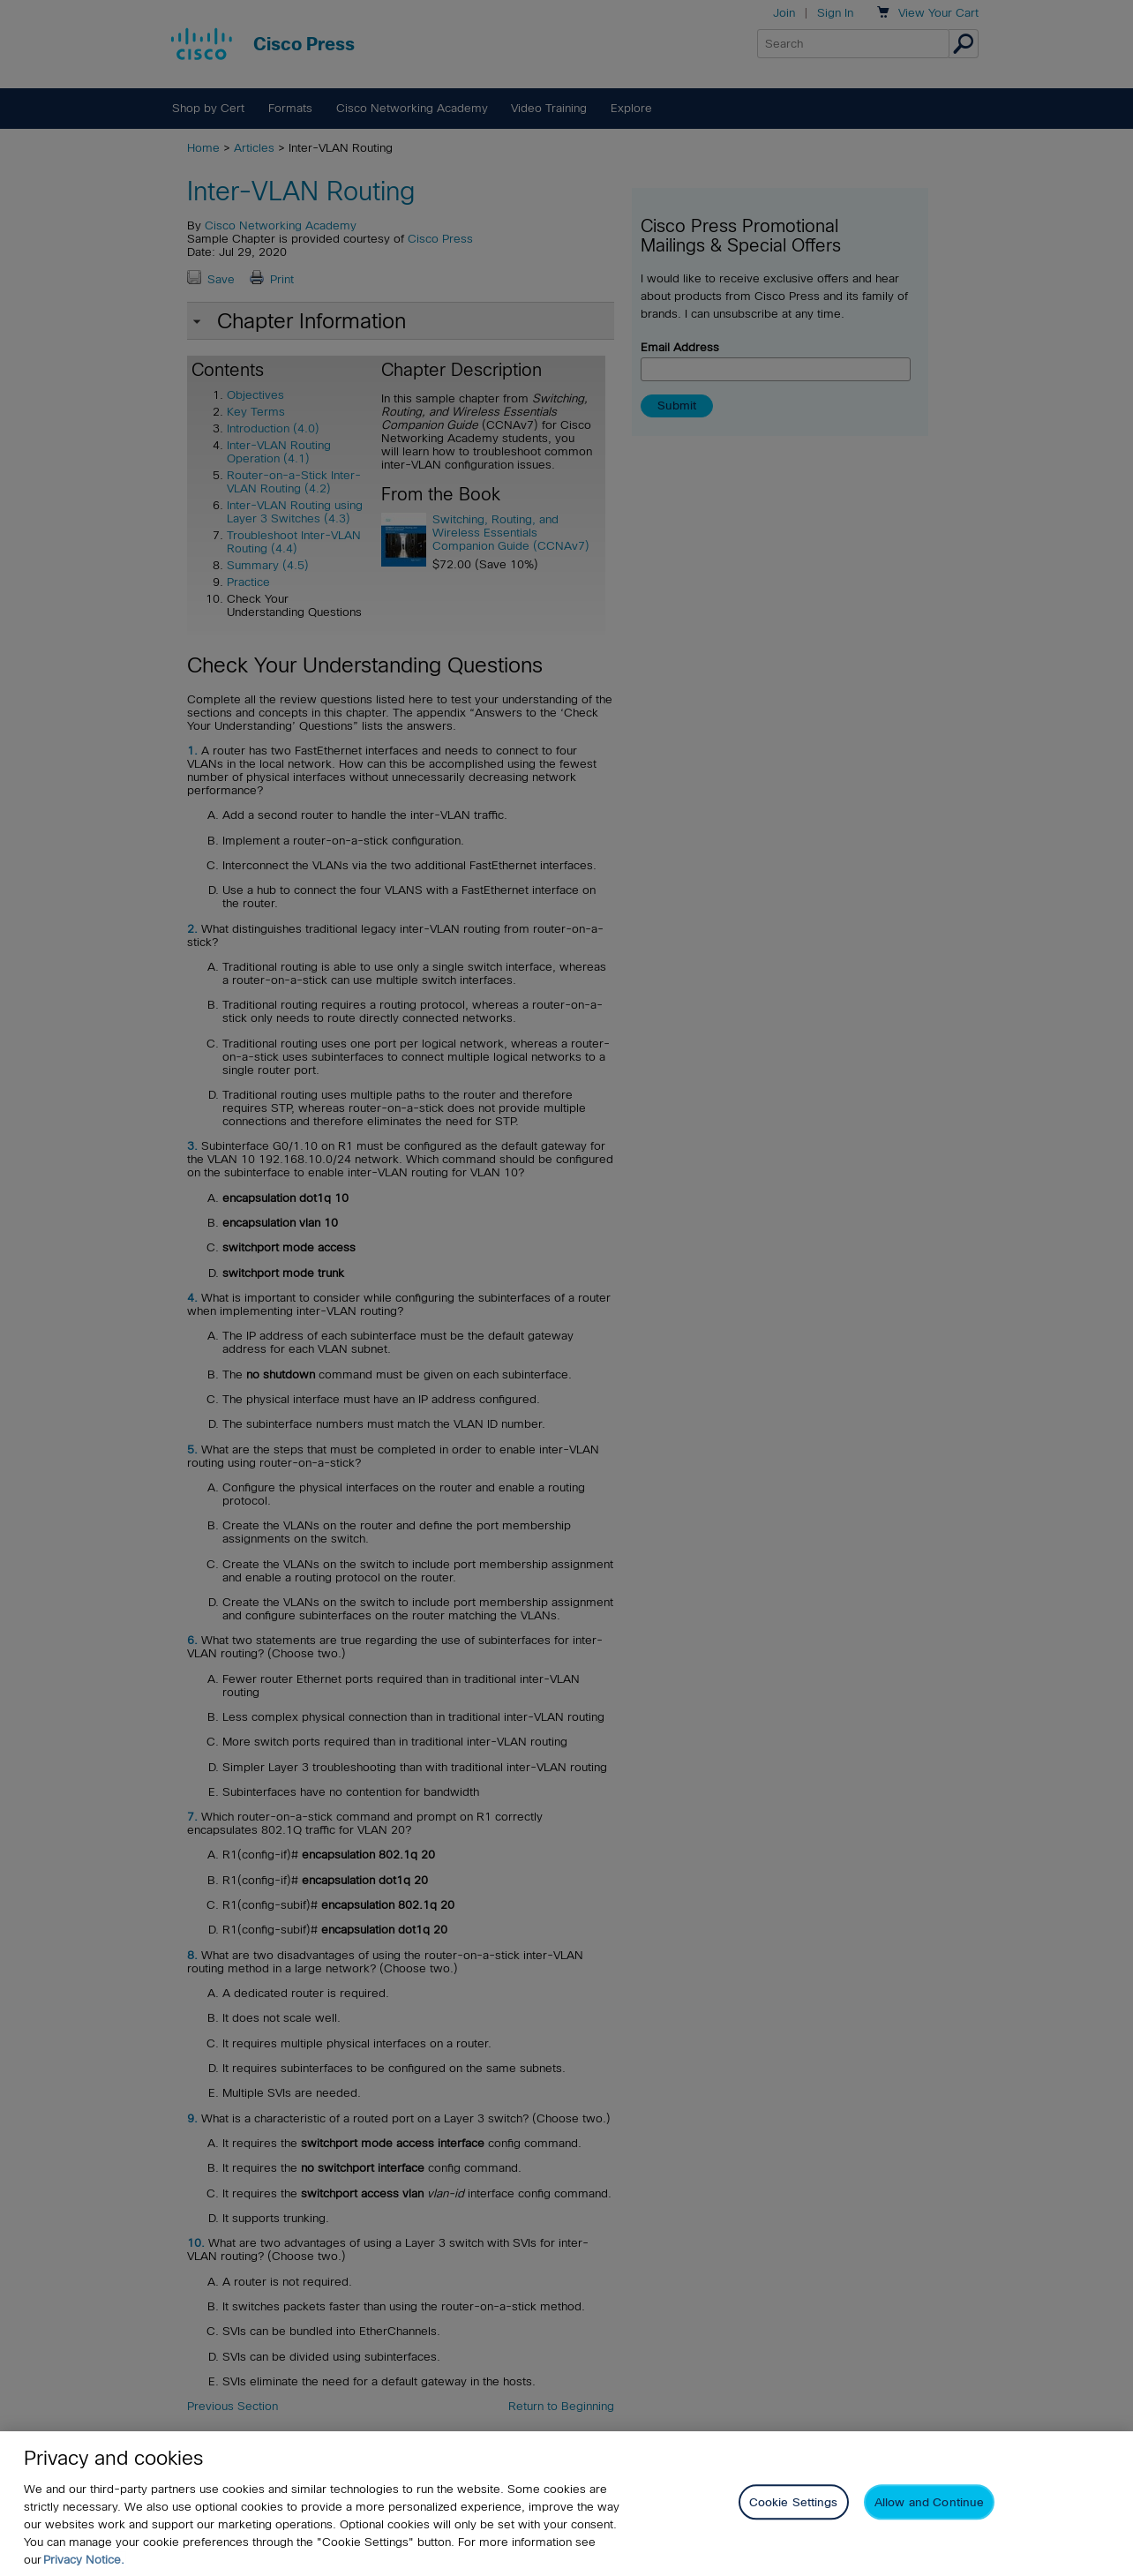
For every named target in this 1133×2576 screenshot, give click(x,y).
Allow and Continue (929, 2517)
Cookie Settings (793, 2517)
